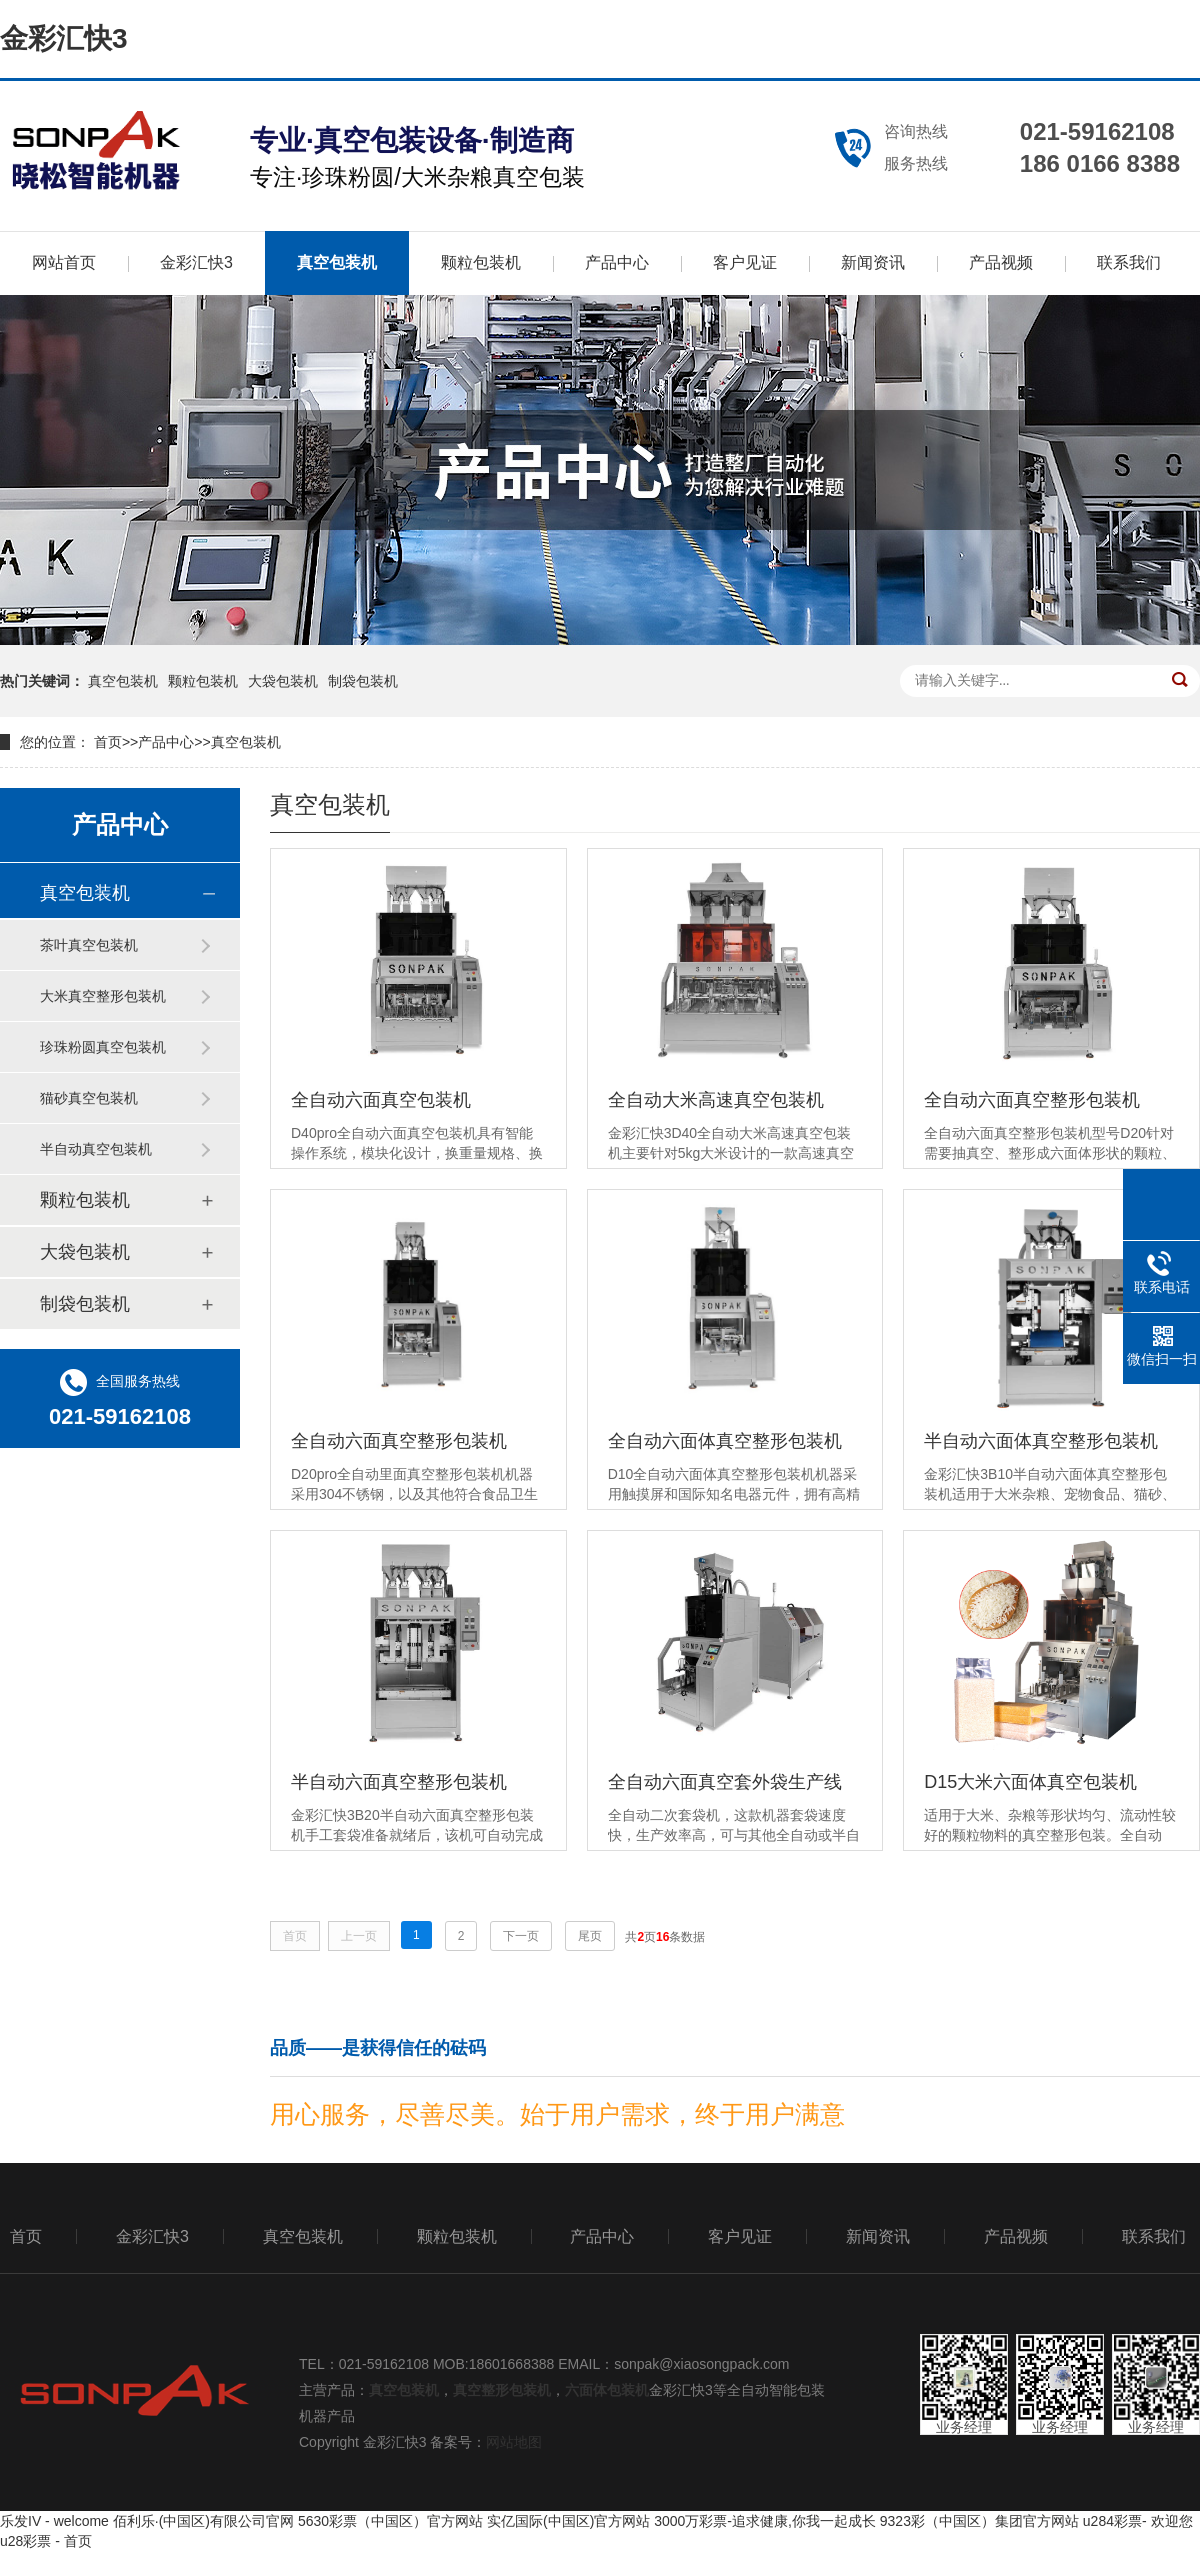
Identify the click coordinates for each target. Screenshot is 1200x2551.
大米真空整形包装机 (103, 996)
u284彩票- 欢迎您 (1138, 2521)
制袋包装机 (363, 681)
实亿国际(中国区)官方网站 (568, 2521)
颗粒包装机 (481, 262)
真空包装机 (337, 262)
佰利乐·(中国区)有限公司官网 (203, 2521)
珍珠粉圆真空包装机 (103, 1047)
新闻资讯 (873, 262)
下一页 (521, 1936)
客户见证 (745, 262)
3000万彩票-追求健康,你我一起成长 (765, 2521)
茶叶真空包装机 (89, 945)
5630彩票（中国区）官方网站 (390, 2521)
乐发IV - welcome (54, 2521)
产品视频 (1001, 262)
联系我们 (1129, 262)
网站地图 (514, 2442)
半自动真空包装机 (96, 1149)
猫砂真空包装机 (89, 1098)
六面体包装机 (607, 2390)
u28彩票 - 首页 (46, 2541)
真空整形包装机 (502, 2390)
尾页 (590, 1936)
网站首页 (64, 262)
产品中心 (617, 262)
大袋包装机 (283, 681)
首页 (108, 742)
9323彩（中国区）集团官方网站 (979, 2521)
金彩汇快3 (64, 38)
